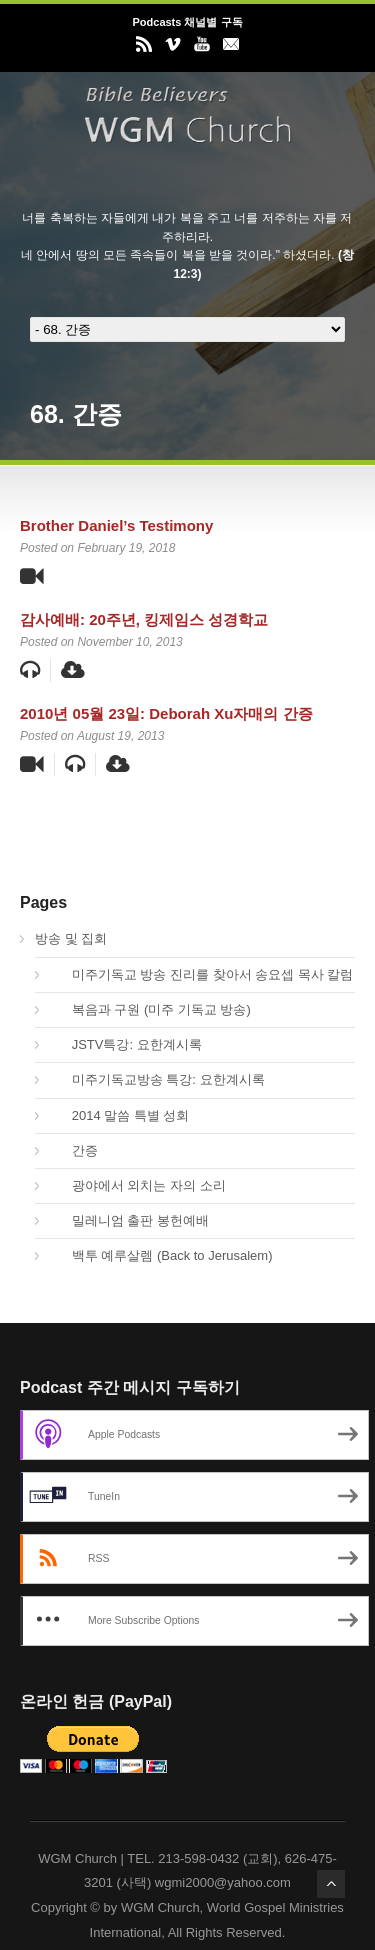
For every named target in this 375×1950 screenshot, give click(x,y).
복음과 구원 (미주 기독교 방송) (150, 1009)
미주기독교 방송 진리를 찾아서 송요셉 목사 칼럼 (201, 974)
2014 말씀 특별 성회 (119, 1115)
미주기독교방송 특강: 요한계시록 (157, 1079)
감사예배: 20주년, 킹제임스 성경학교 (144, 619)
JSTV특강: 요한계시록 (126, 1044)
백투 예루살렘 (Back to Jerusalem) (161, 1255)
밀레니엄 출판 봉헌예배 (129, 1220)
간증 (74, 1150)
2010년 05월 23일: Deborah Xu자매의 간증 (166, 713)
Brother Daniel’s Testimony (116, 525)
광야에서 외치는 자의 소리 (138, 1185)
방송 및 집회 (71, 938)
